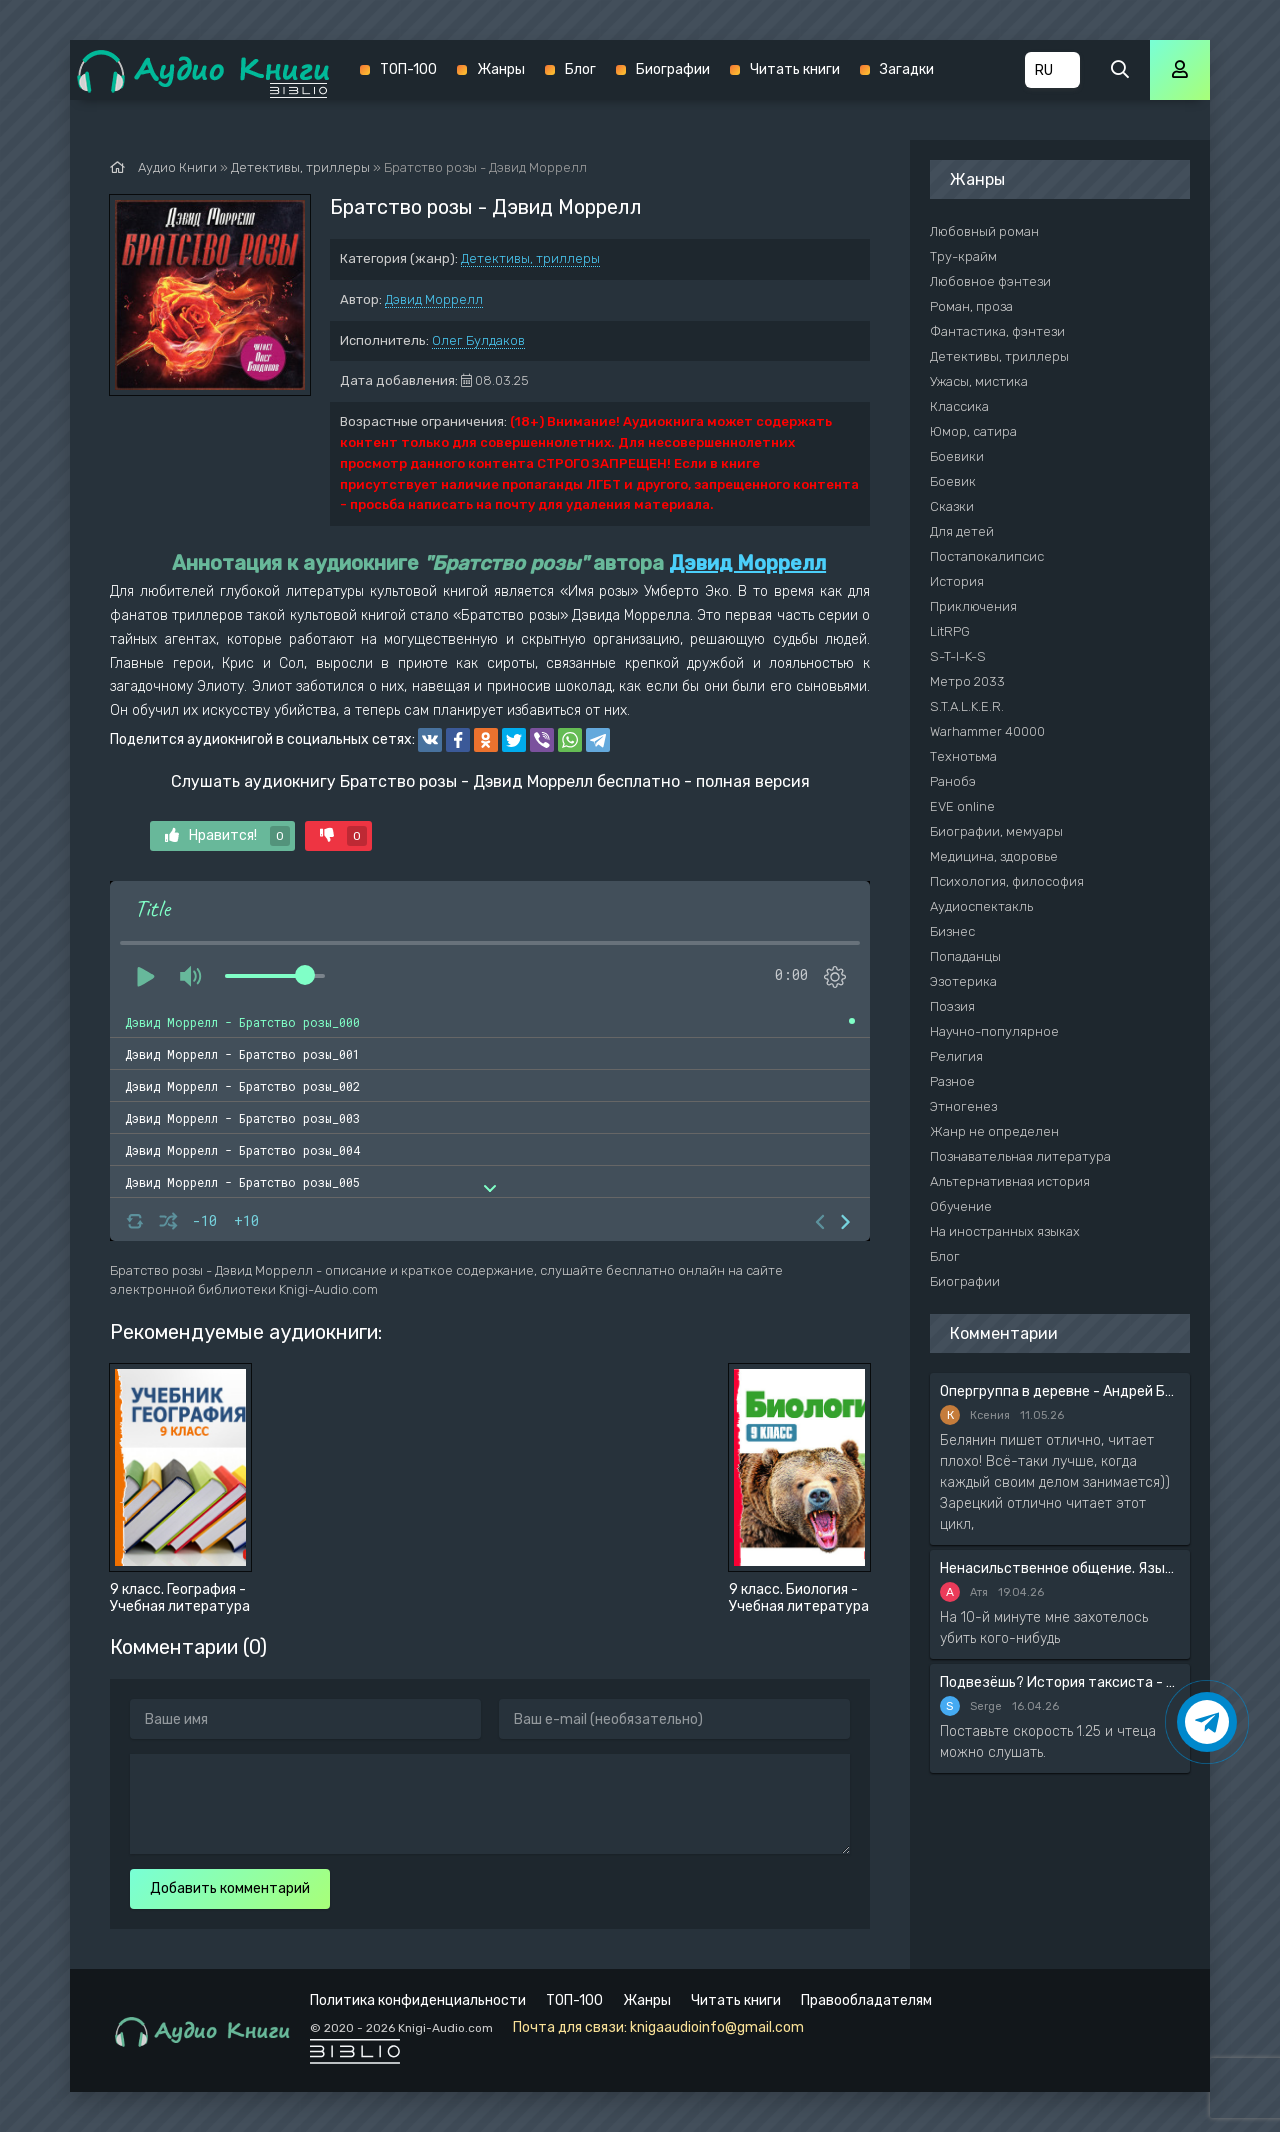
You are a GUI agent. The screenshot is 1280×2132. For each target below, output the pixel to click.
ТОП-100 (408, 69)
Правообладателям (866, 2000)
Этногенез (963, 1106)
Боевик (953, 481)
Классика (959, 406)
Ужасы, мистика (979, 381)
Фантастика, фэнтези (997, 331)
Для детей (962, 531)
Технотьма (963, 756)
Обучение (961, 1206)
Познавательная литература (1020, 1156)
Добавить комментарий (230, 1888)
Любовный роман (984, 231)
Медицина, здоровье (994, 856)
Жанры (501, 69)
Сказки (952, 506)
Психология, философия (1007, 881)
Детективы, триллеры (530, 258)
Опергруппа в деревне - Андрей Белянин (1060, 1391)
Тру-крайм (963, 256)
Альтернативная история (1010, 1181)
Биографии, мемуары (996, 831)
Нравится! (227, 836)
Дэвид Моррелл (434, 299)
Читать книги (795, 69)
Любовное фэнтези (990, 281)
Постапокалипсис (987, 556)
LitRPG (950, 631)
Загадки (907, 69)
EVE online (962, 806)
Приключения (973, 606)
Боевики (957, 456)
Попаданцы (965, 956)
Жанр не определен (994, 1131)
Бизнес (952, 931)
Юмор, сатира (973, 431)
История (957, 581)
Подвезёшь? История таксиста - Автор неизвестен (1060, 1682)
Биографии (673, 69)
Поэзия (952, 1006)
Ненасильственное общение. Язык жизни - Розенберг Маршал (1060, 1568)
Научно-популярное (994, 1031)
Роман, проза (971, 306)
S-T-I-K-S (958, 656)
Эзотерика (963, 981)
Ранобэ (953, 781)
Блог (580, 69)
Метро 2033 (967, 681)
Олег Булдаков (478, 340)
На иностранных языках (1005, 1231)
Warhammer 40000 (987, 731)
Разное (952, 1081)
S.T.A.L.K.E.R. (967, 706)
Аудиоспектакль (981, 906)
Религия (956, 1056)
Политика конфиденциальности (418, 2000)
